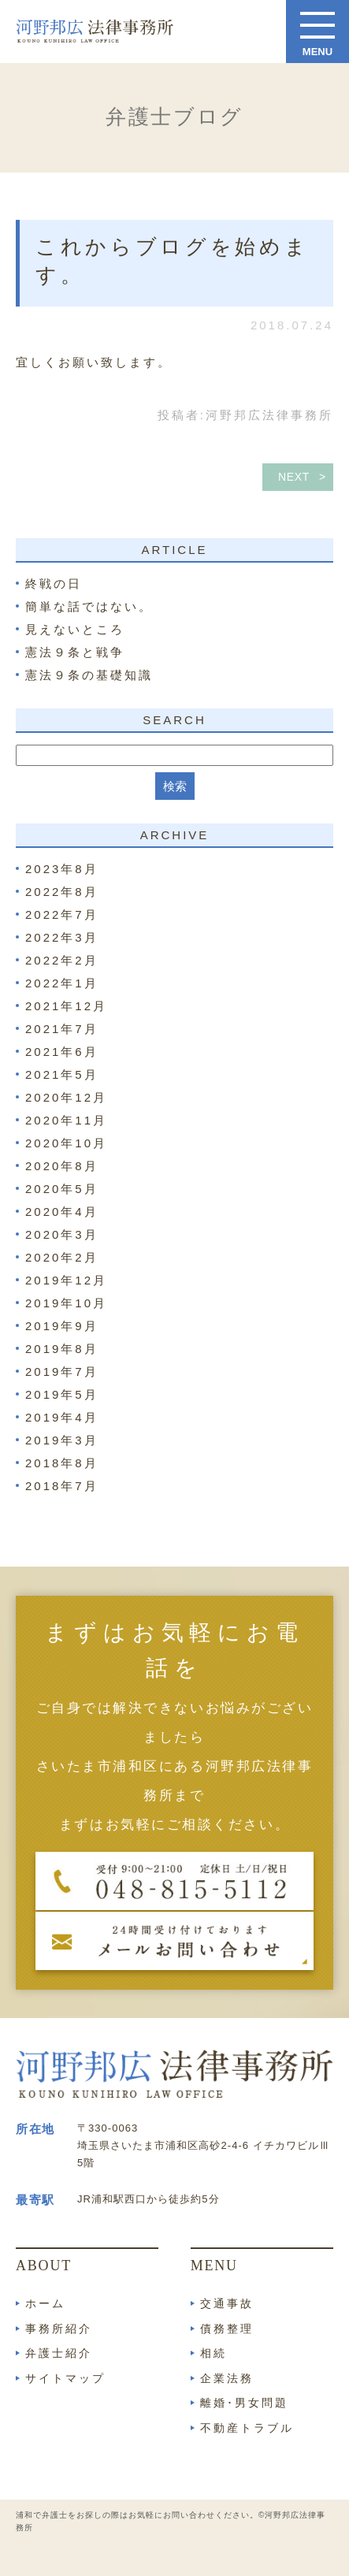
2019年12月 (66, 1280)
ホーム (45, 2303)
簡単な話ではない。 (89, 606)
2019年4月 (61, 1417)
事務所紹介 (58, 2328)
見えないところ (74, 629)
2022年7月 (61, 914)
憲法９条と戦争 (74, 652)
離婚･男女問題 (244, 2402)
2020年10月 (66, 1143)
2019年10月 (66, 1303)
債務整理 (227, 2328)
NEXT (294, 476)
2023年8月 (61, 868)
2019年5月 (61, 1394)
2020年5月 (61, 1188)
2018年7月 (61, 1485)
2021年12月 (66, 1006)
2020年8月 (61, 1166)
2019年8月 (61, 1348)
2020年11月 (66, 1120)
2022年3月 (61, 937)
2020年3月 (61, 1234)
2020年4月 (61, 1211)
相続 (213, 2353)
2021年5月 (61, 1074)
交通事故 (227, 2303)
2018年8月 (61, 1463)
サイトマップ (65, 2378)
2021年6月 (61, 1051)
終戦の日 (53, 583)
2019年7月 (61, 1371)
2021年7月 (61, 1028)
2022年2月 (61, 960)
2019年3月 (61, 1440)
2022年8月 (61, 891)
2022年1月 (61, 983)
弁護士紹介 (58, 2353)
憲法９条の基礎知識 (89, 675)
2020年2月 (61, 1257)
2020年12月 (66, 1097)
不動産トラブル (247, 2428)
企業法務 (227, 2378)
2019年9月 (61, 1326)
